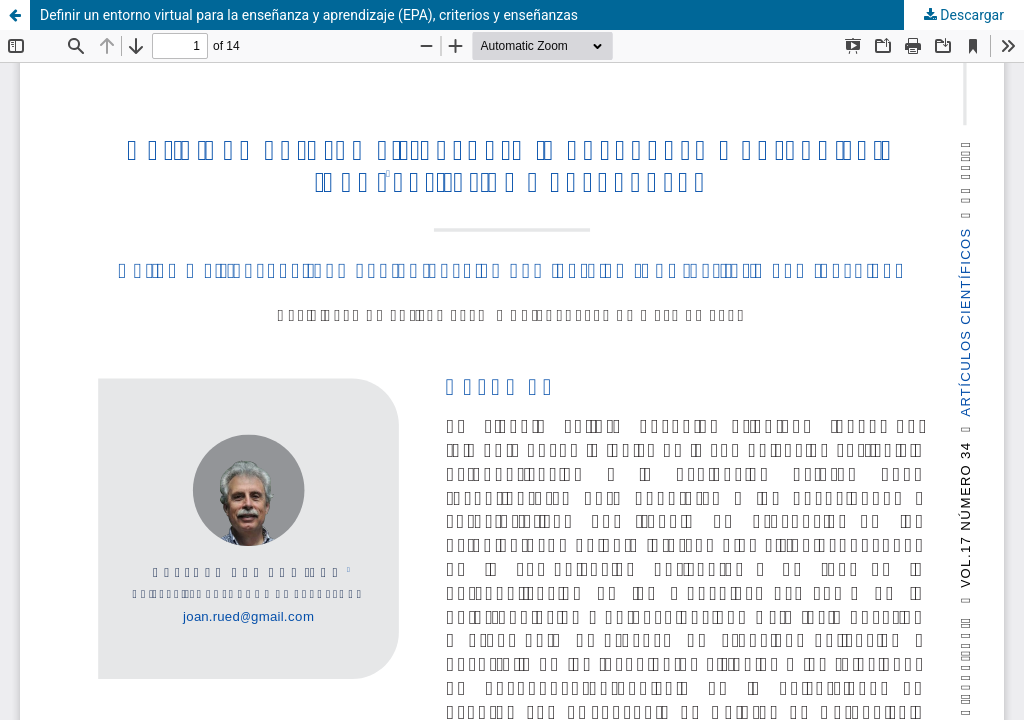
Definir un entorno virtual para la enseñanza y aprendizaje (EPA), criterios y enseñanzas (309, 15)
